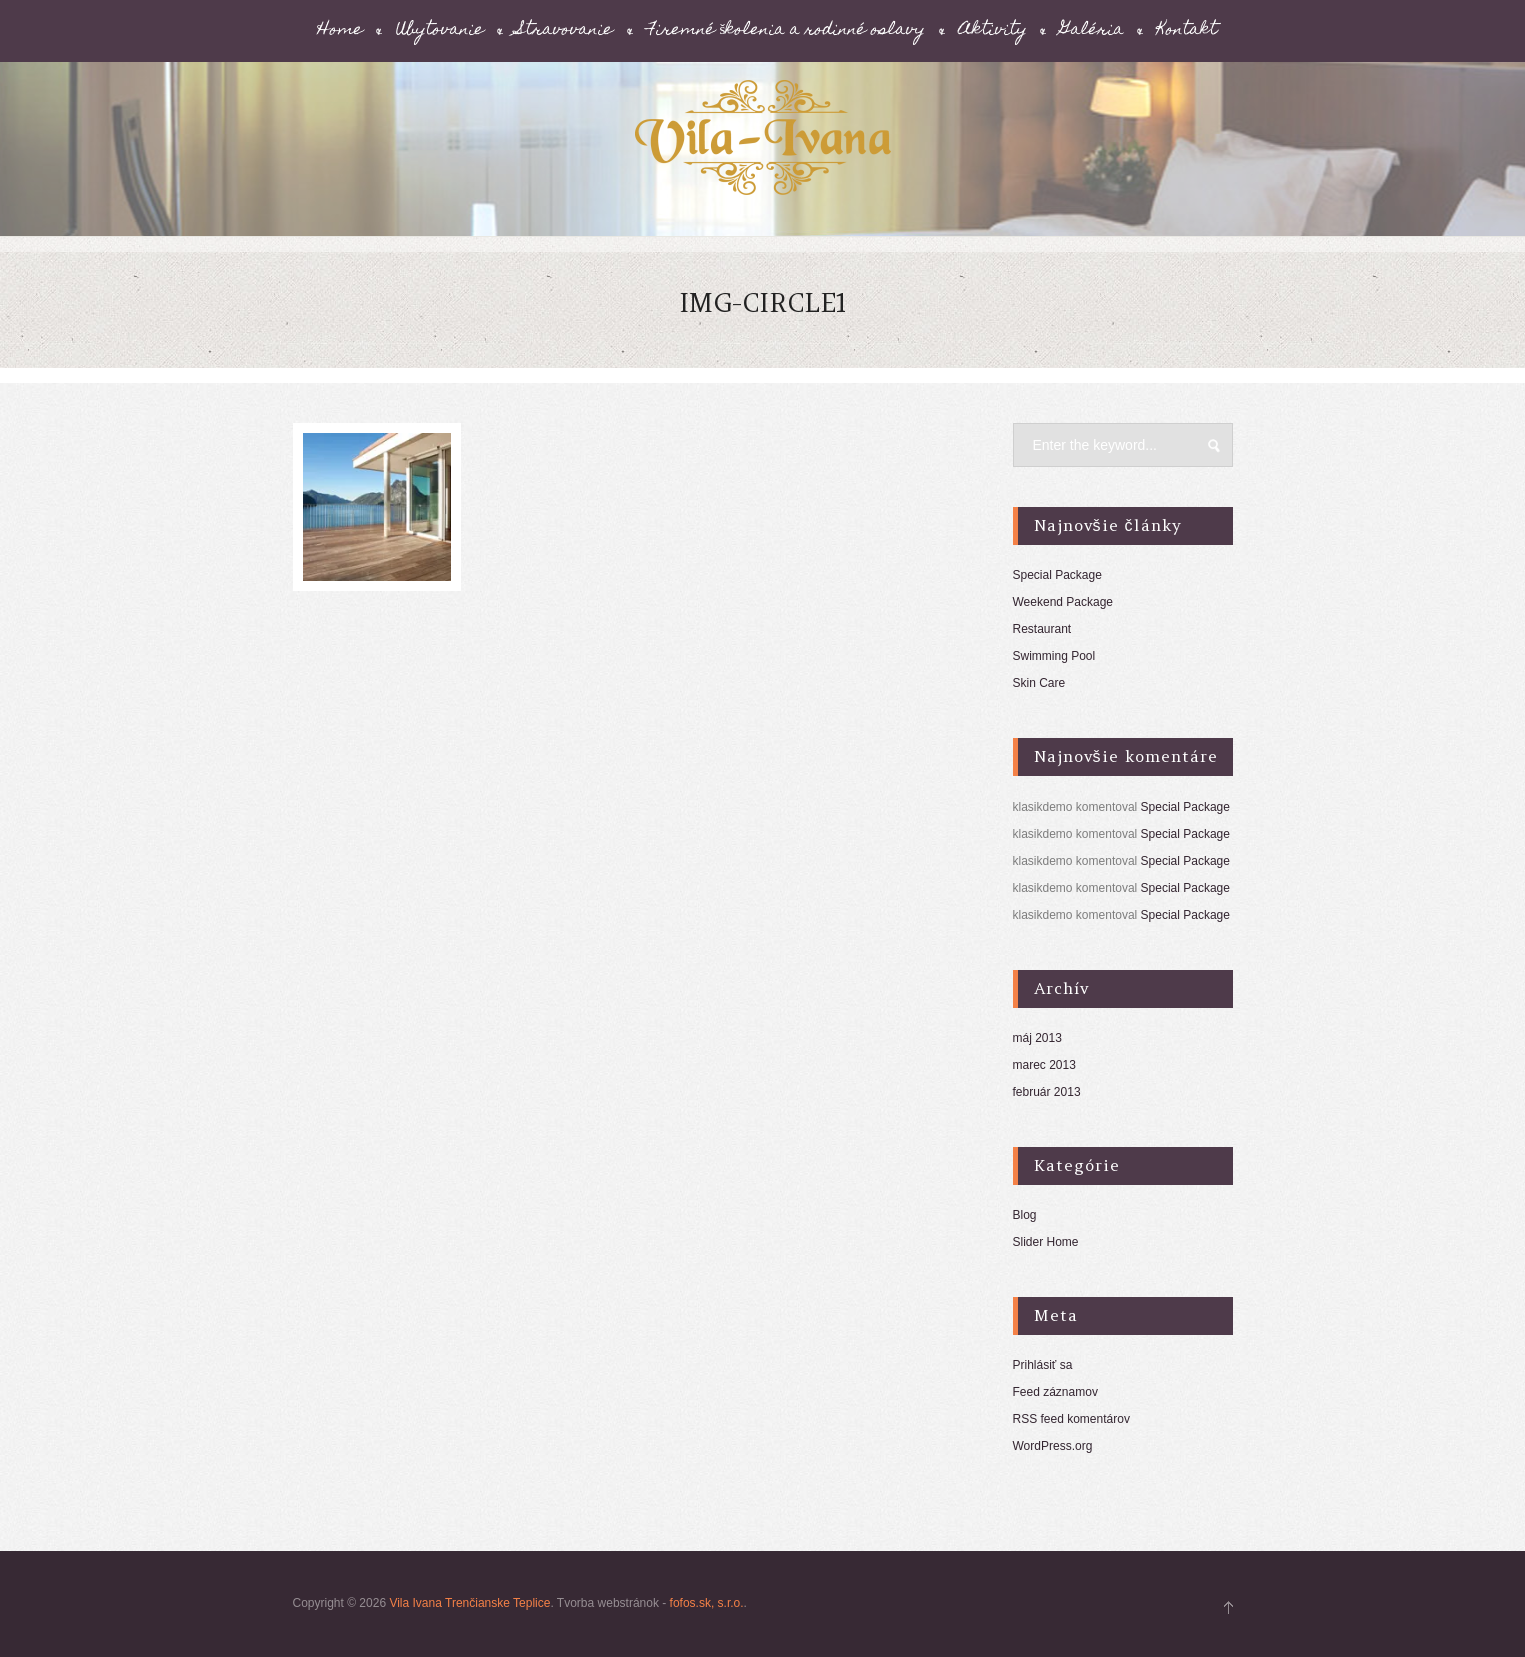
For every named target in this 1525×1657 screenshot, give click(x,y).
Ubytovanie (440, 31)
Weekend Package (1063, 602)
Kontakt (1187, 31)
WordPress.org (1053, 1446)
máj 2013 (1037, 1038)
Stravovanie (565, 31)
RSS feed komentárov (1071, 1419)
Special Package (1057, 575)
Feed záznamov (1055, 1392)
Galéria (1092, 31)
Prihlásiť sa (1043, 1365)
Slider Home (1046, 1242)
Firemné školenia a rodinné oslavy (786, 31)
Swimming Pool (1054, 656)
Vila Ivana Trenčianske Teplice (469, 1603)
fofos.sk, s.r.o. (707, 1603)
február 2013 (1047, 1092)
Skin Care (1039, 683)
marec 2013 (1044, 1065)
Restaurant (1042, 629)
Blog (1025, 1215)
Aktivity (993, 31)
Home (340, 31)
